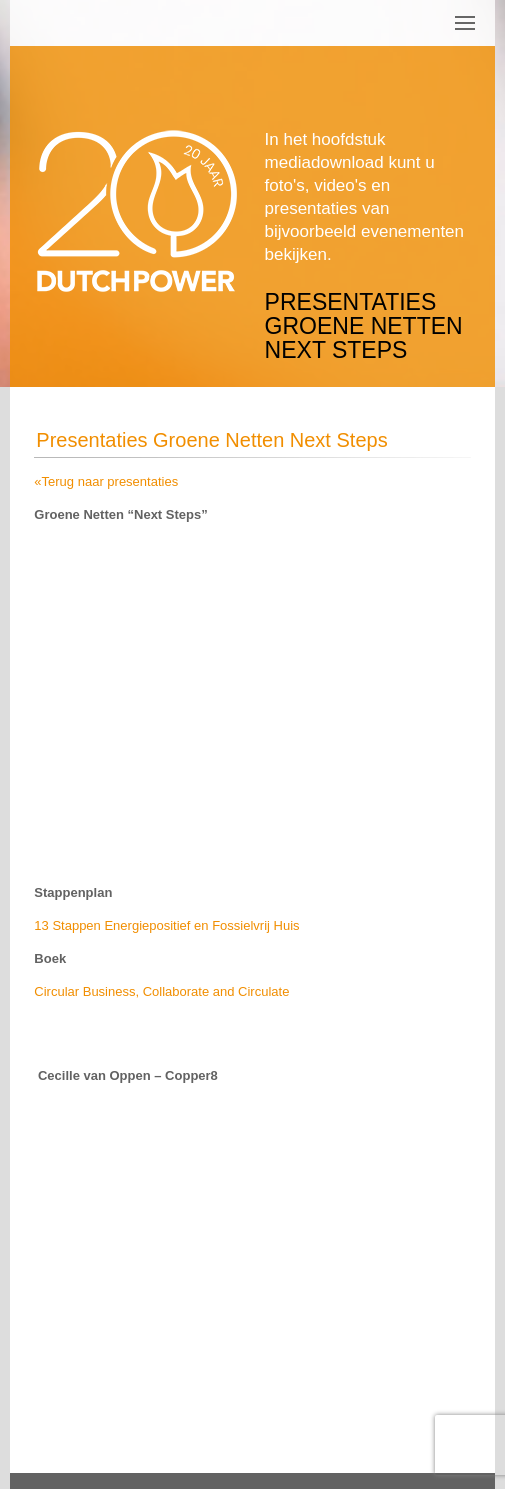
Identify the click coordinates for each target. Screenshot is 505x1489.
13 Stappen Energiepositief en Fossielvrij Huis (166, 925)
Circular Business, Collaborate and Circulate (163, 991)
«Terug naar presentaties (106, 481)
